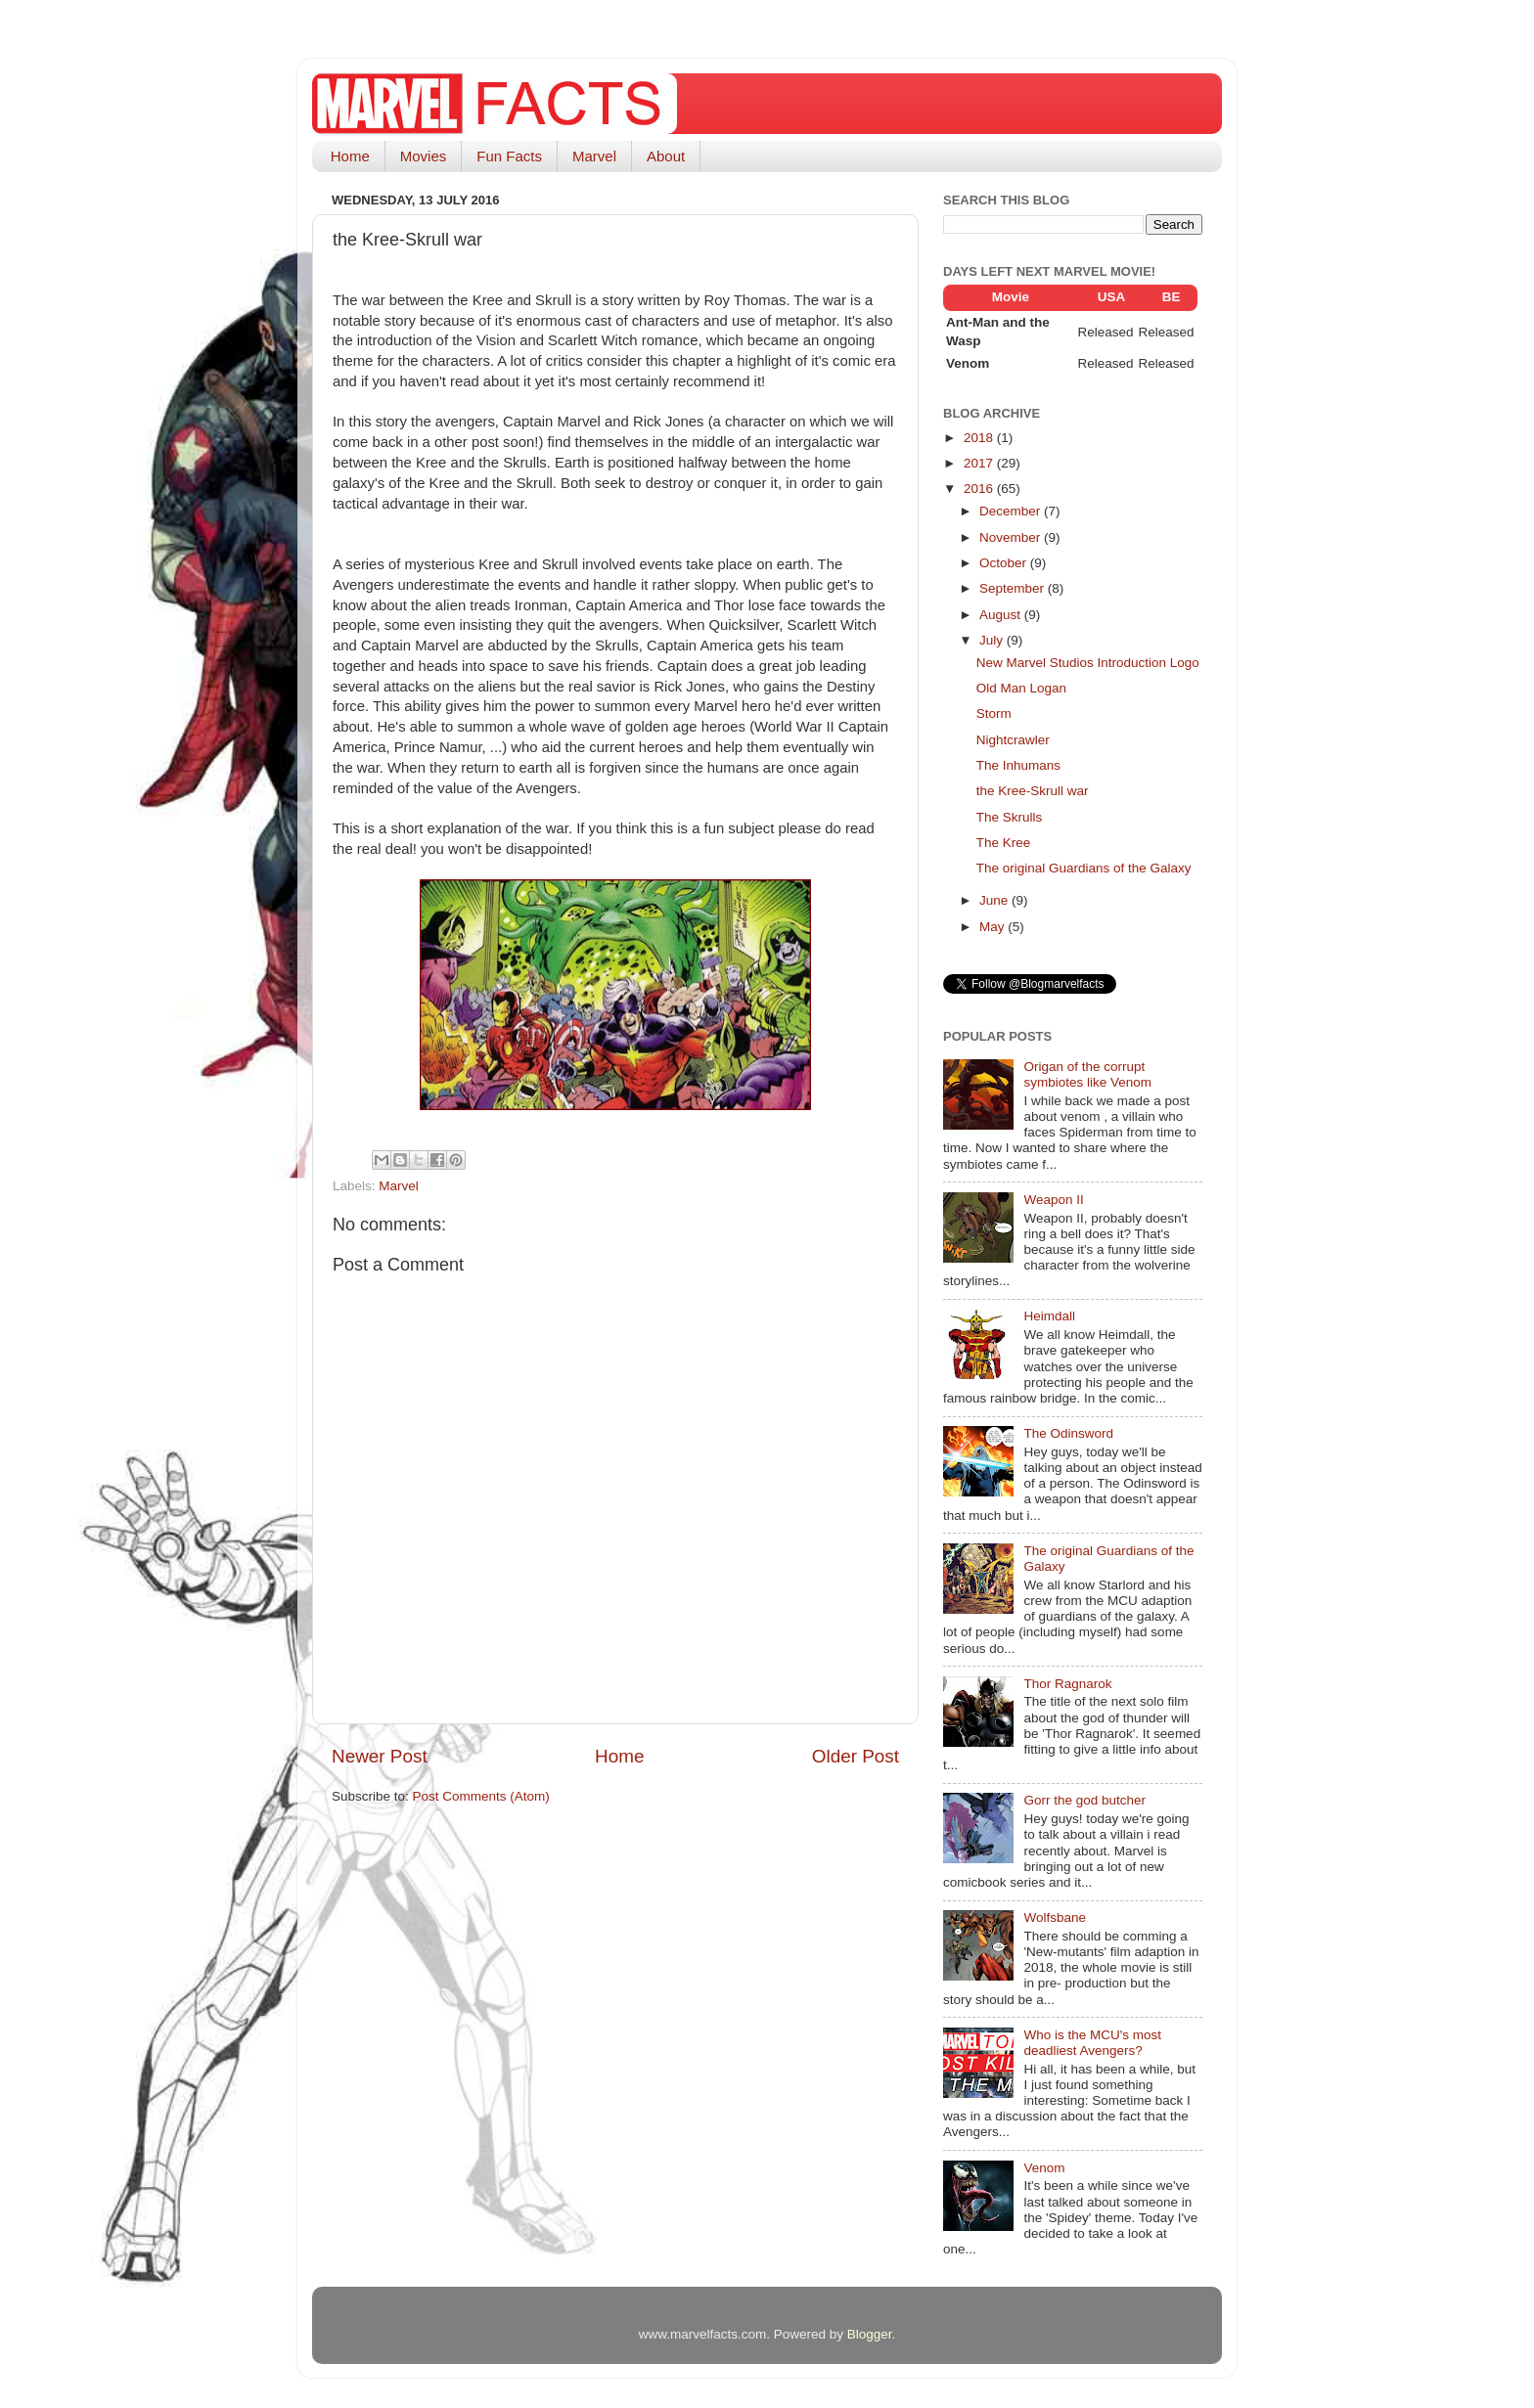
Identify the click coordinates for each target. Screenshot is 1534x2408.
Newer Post (380, 1756)
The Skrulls (1009, 817)
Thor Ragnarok (1067, 1683)
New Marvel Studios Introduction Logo (1087, 662)
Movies (423, 156)
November (1011, 537)
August (1001, 614)
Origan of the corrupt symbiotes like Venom (1087, 1074)
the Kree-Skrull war (1032, 790)
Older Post (855, 1756)
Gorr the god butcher (1084, 1800)
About (666, 156)
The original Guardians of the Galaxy (1084, 868)
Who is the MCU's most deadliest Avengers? (1092, 2043)
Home (350, 156)
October (1004, 563)
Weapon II (1053, 1199)
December (1011, 511)
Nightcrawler (1013, 740)
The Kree (1003, 842)
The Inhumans (1018, 765)
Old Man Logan (1021, 688)
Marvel (594, 156)
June (995, 900)
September (1013, 588)
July (993, 640)
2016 (980, 488)
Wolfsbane (1054, 1917)
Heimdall (1049, 1316)
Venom (1043, 2168)
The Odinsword (1068, 1433)
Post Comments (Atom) (481, 1796)
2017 (980, 463)
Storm (994, 713)
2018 (980, 437)
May (993, 926)
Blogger (869, 2334)
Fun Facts (509, 156)
